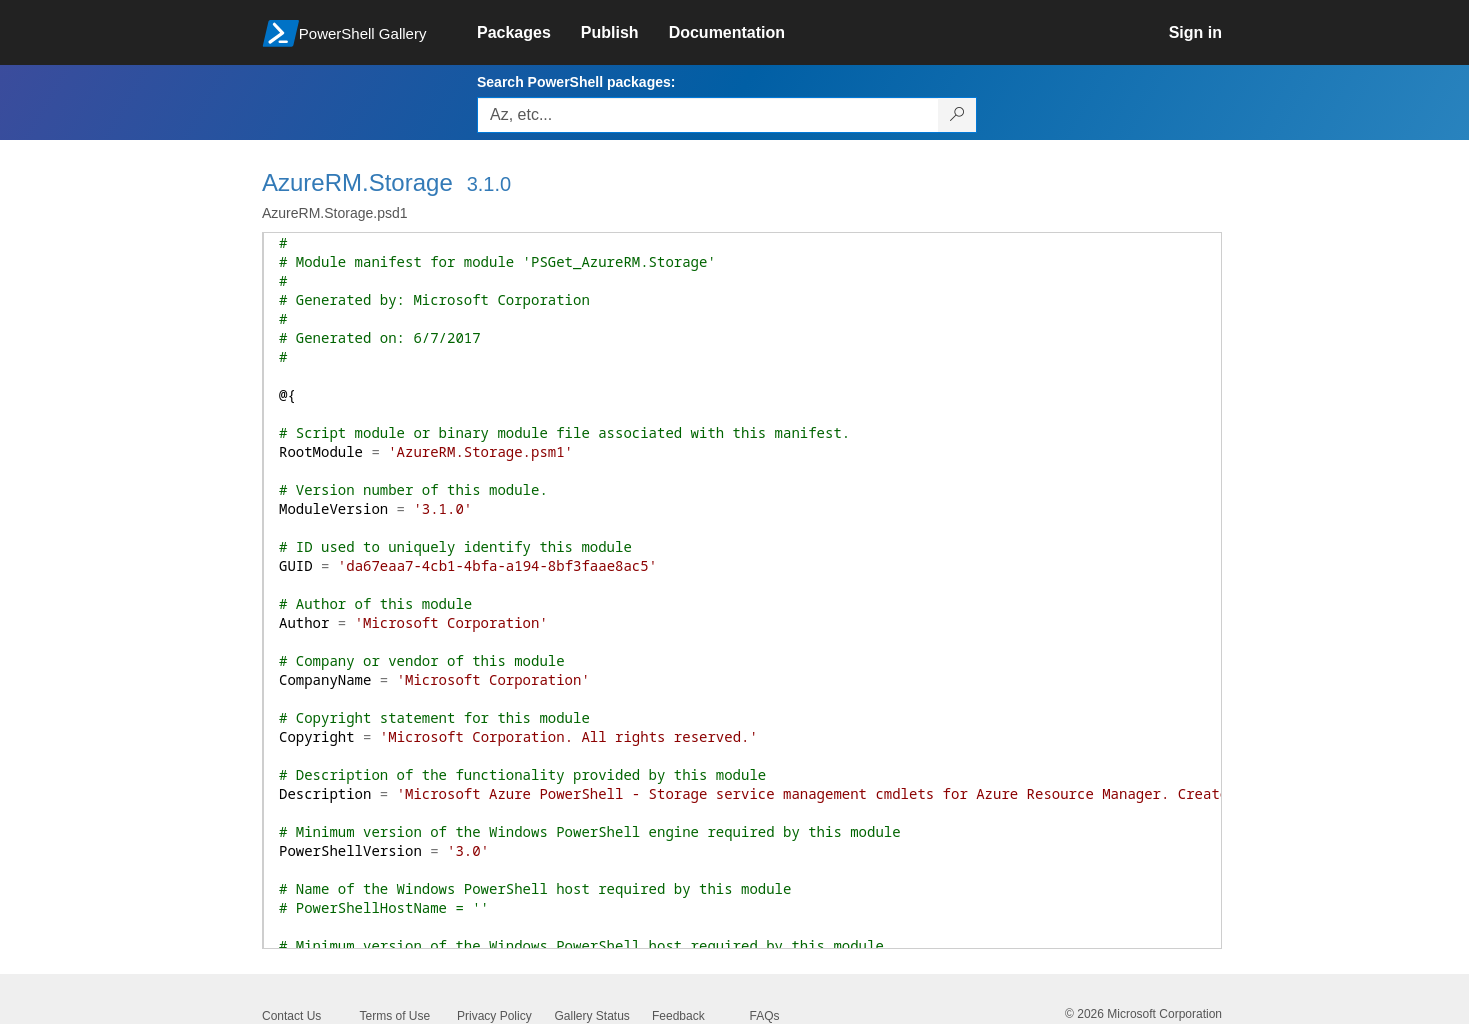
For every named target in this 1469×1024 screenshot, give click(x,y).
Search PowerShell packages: (576, 82)
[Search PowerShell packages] (957, 115)
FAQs (765, 1016)
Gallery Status (592, 1016)
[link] (529, 33)
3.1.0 (489, 184)
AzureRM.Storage (357, 182)
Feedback (678, 1016)
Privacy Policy (494, 1016)
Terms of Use (395, 1016)
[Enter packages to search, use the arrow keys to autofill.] (708, 115)
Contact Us (291, 1016)
